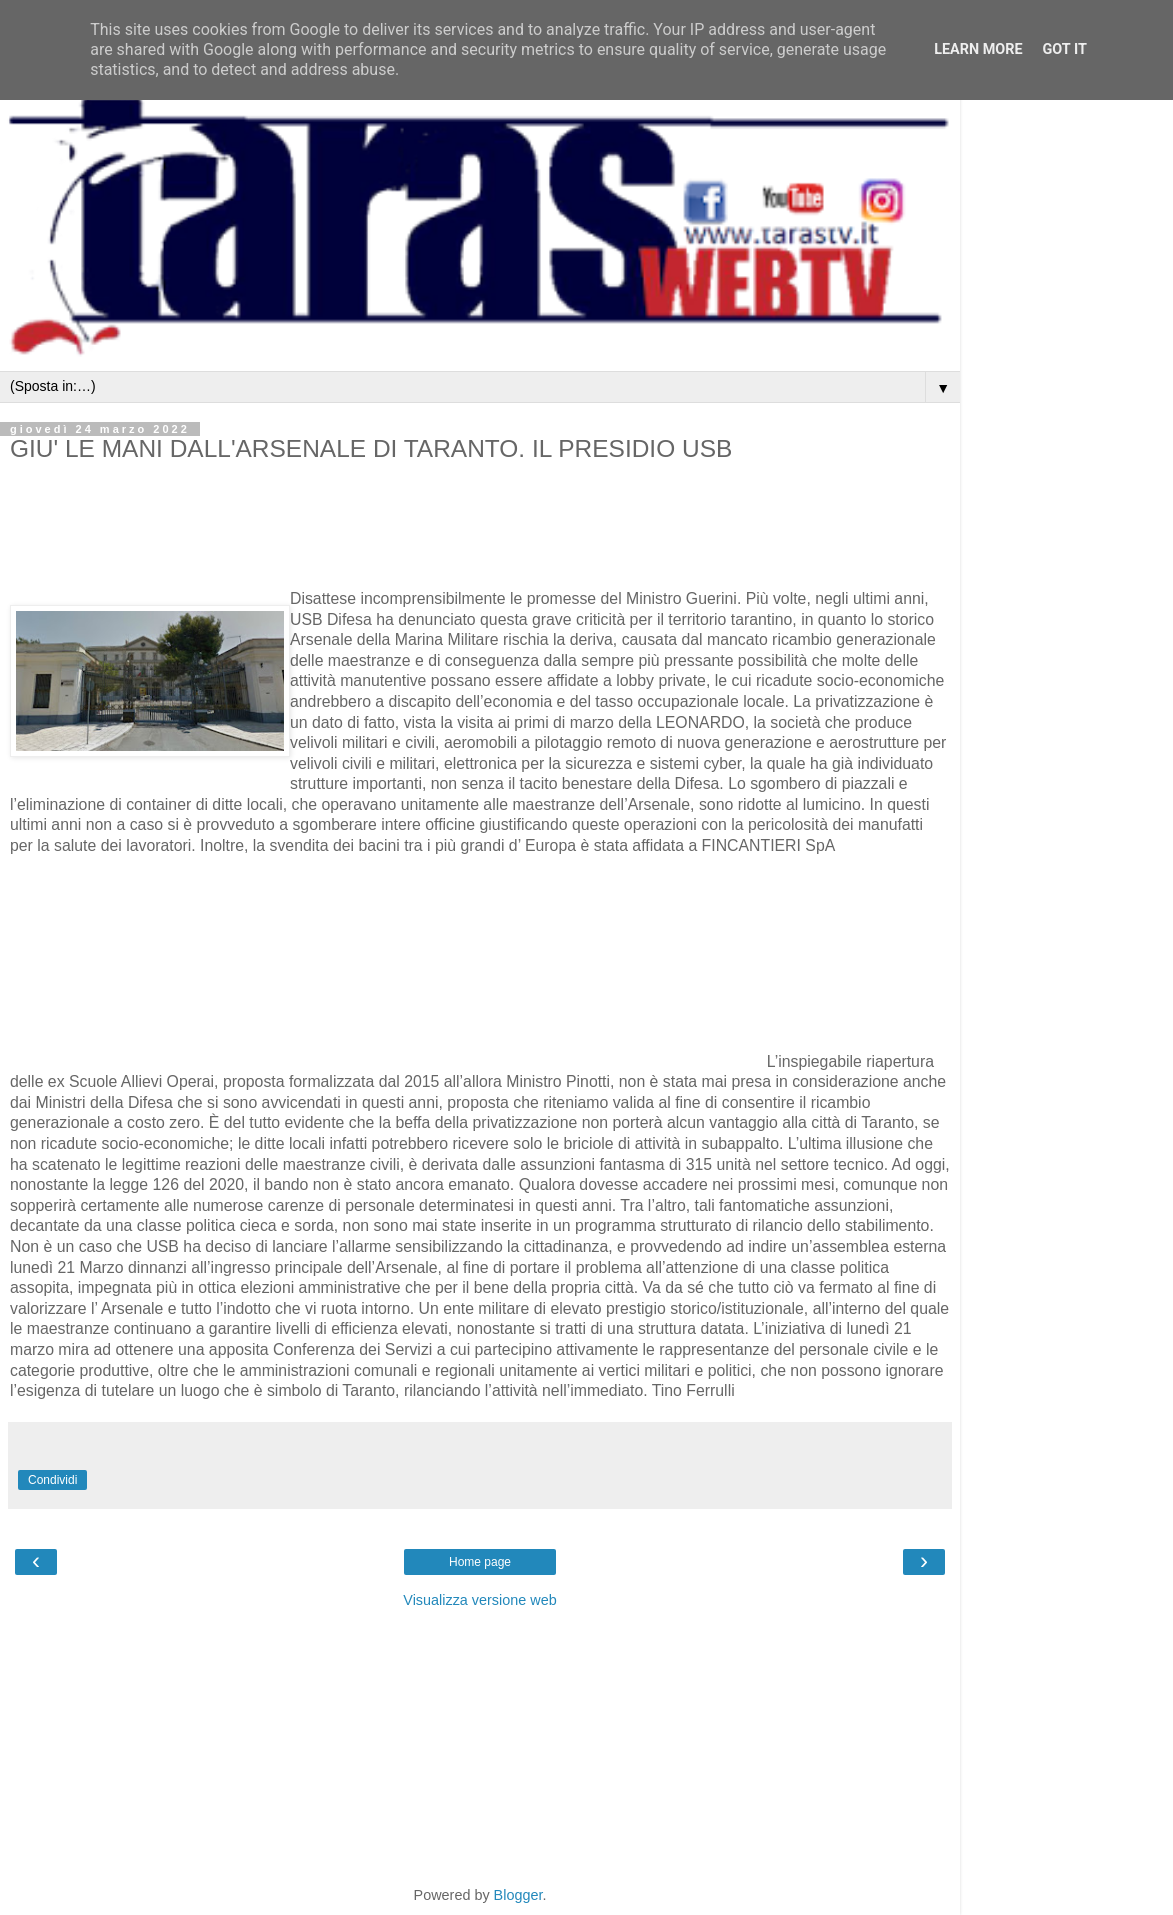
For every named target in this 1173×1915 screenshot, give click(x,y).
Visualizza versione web (479, 1600)
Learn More (978, 49)
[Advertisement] (244, 553)
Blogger (518, 1895)
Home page (480, 1562)
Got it (1065, 49)
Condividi (52, 1480)
